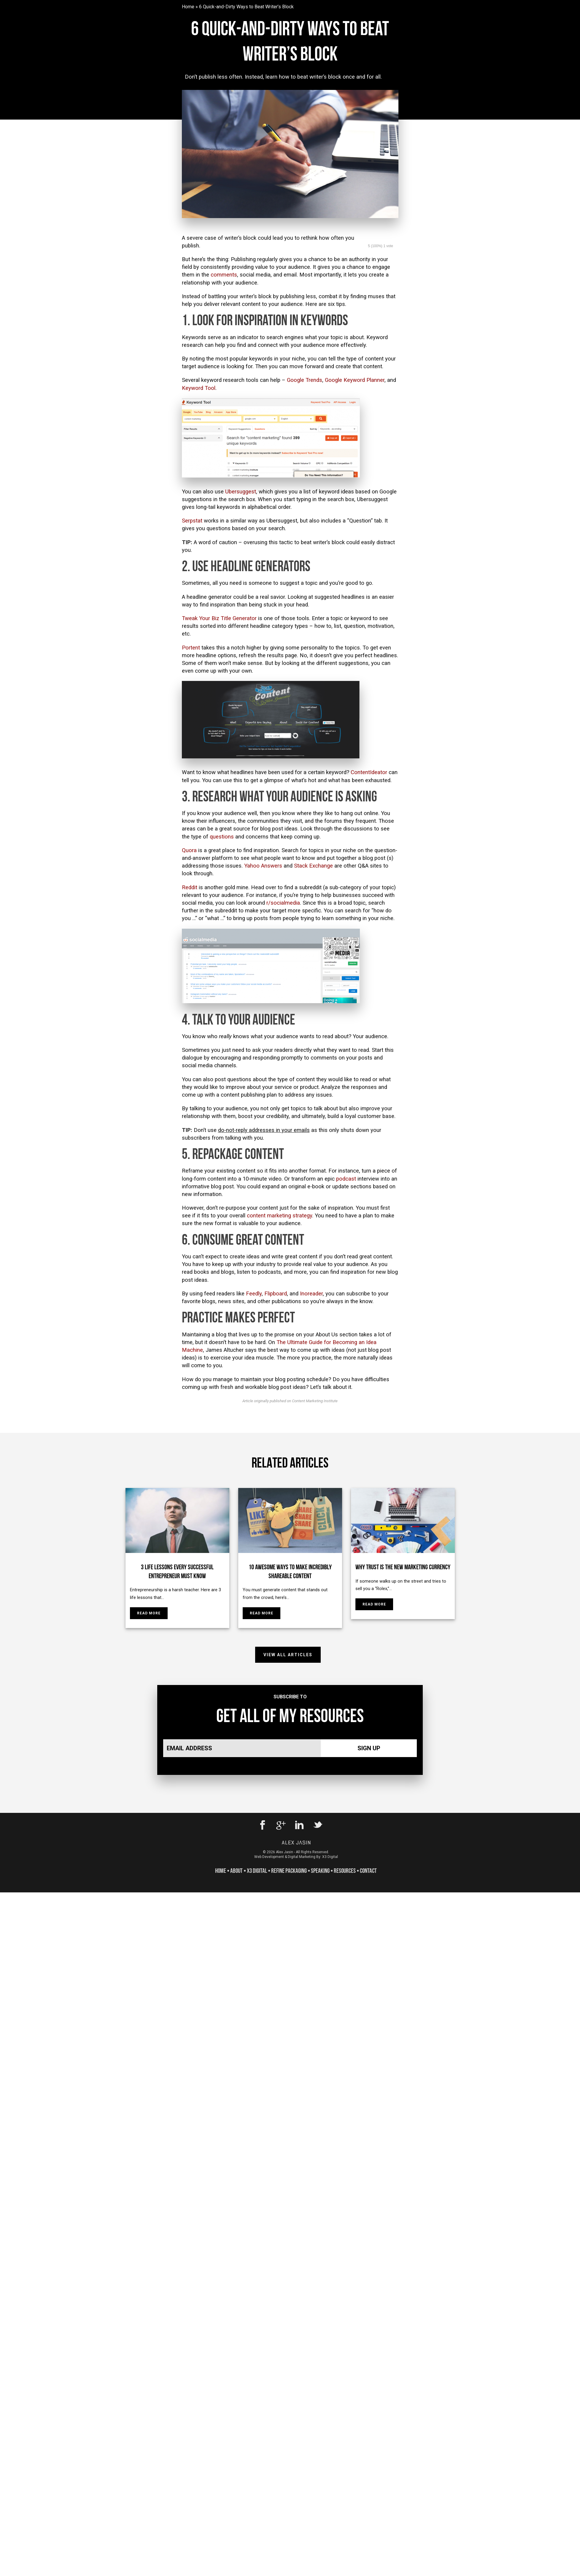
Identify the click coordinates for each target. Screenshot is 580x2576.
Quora (189, 850)
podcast (346, 1179)
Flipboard (275, 1293)
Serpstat (192, 520)
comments (224, 274)
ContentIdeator (369, 772)
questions (222, 836)
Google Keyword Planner (354, 380)
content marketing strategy (279, 1215)
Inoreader (311, 1293)
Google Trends (304, 380)
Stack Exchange (313, 866)
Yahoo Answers (263, 866)
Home (188, 6)
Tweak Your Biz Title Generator (219, 618)
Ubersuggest (240, 491)
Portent (191, 647)
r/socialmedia (283, 903)
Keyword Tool (198, 388)
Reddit (189, 887)
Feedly (254, 1293)
